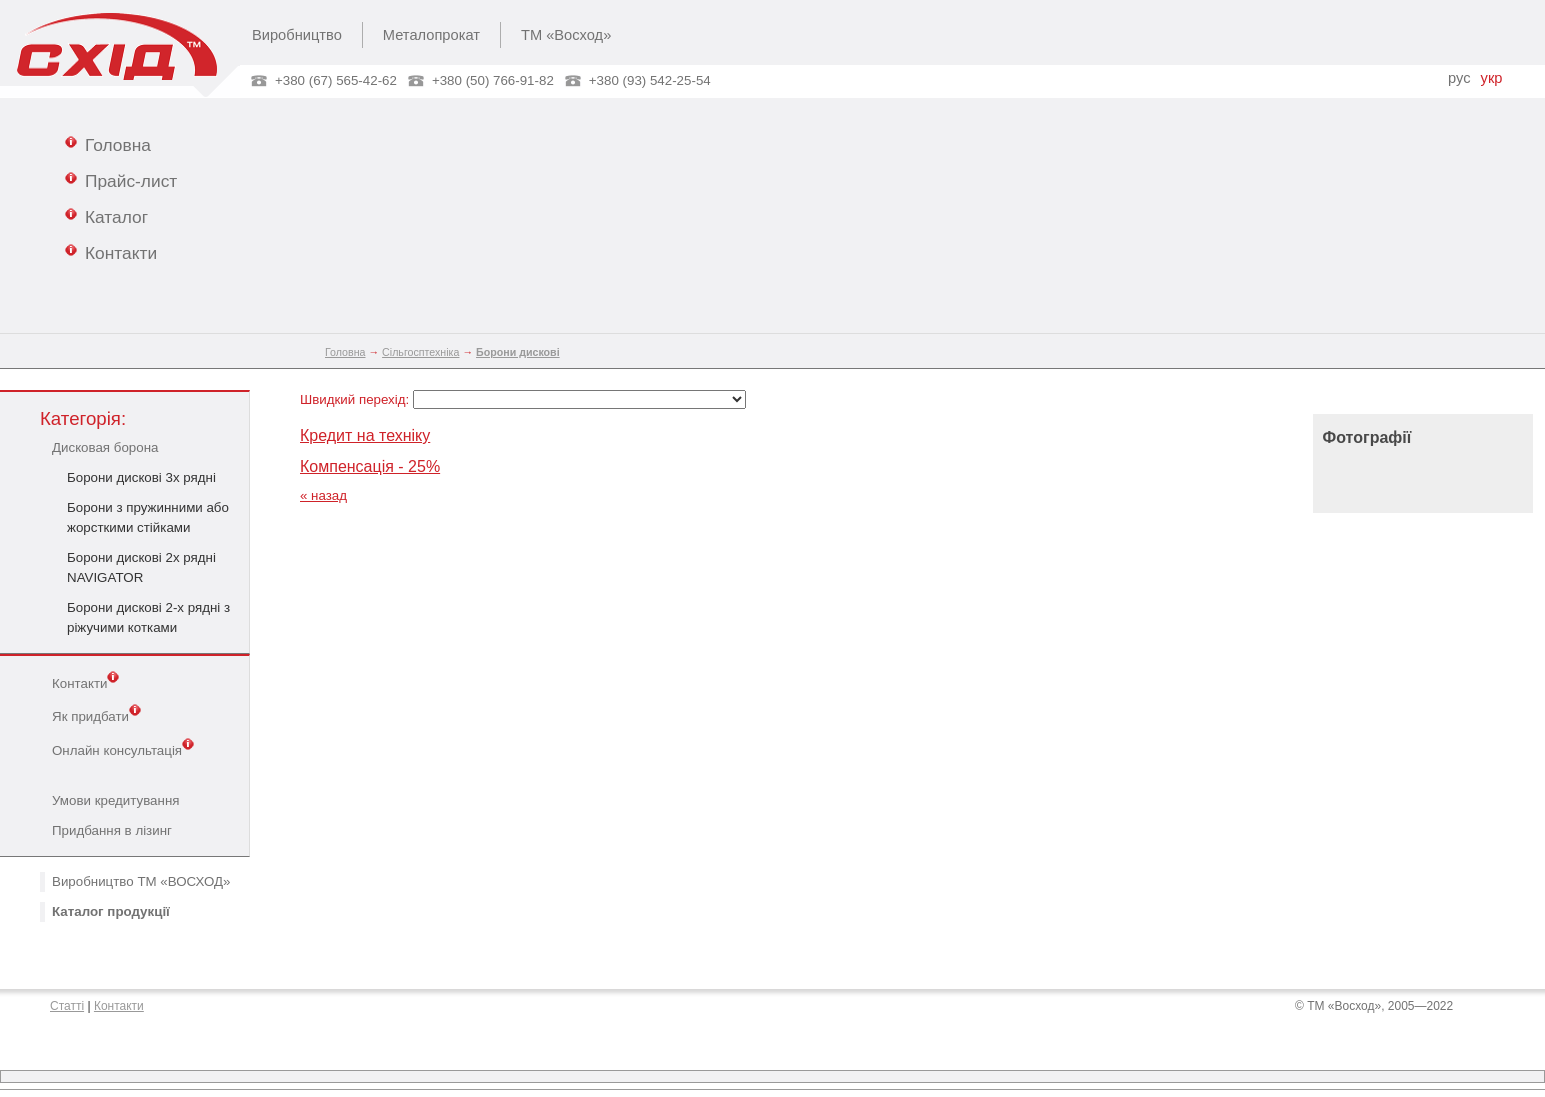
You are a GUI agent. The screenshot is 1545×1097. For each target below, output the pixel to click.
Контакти (111, 252)
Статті (67, 1006)
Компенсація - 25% (370, 466)
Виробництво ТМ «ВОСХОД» (141, 881)
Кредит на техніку (365, 435)
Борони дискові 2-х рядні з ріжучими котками (148, 617)
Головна (108, 144)
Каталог (106, 216)
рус (1459, 78)
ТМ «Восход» (566, 35)
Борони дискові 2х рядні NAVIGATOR (141, 567)
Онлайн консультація (123, 749)
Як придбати (96, 715)
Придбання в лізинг (112, 830)
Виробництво (297, 35)
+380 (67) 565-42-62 (336, 80)
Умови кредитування (115, 800)
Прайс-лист (121, 180)
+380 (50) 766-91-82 (493, 80)
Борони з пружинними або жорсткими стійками (148, 517)
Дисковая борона (105, 447)
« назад (323, 495)
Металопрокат (431, 35)
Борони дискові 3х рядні (141, 477)
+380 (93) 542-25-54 (650, 80)
